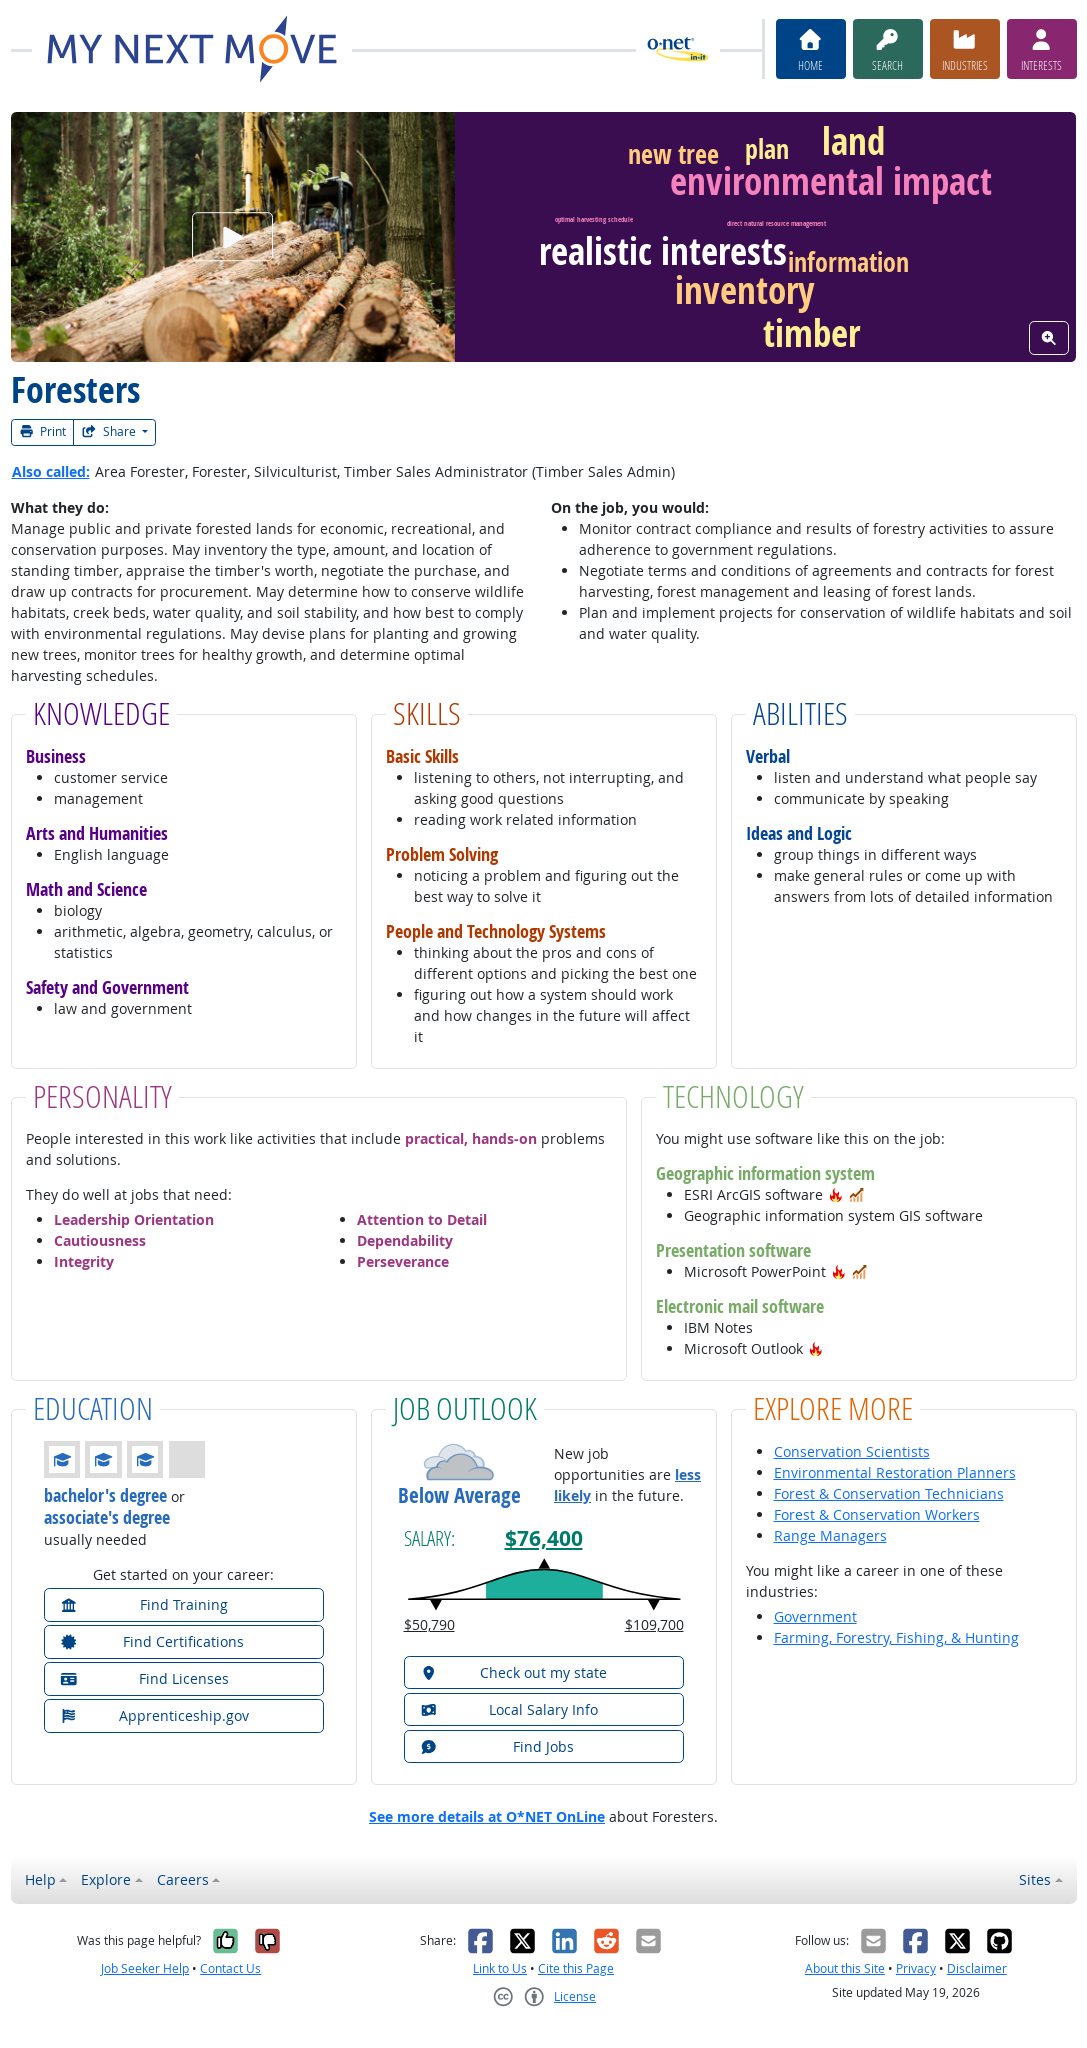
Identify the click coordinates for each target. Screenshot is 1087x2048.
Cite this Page (576, 1968)
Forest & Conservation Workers (877, 1514)
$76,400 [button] (544, 1538)
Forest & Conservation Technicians (889, 1493)
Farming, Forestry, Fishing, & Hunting (896, 1637)
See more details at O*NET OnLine (487, 1816)
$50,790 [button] (429, 1624)
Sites (1035, 1879)
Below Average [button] (459, 1495)
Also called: (51, 471)
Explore (106, 1879)
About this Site (845, 1968)
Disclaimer (977, 1968)
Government (815, 1616)
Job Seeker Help (145, 1968)
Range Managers (830, 1535)
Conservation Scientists (852, 1451)
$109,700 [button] (654, 1624)
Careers (183, 1879)
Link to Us (500, 1968)
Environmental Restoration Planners (895, 1472)
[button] (836, 1194)
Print (43, 431)
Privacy (916, 1968)
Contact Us (230, 1968)
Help (40, 1879)
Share (110, 431)
